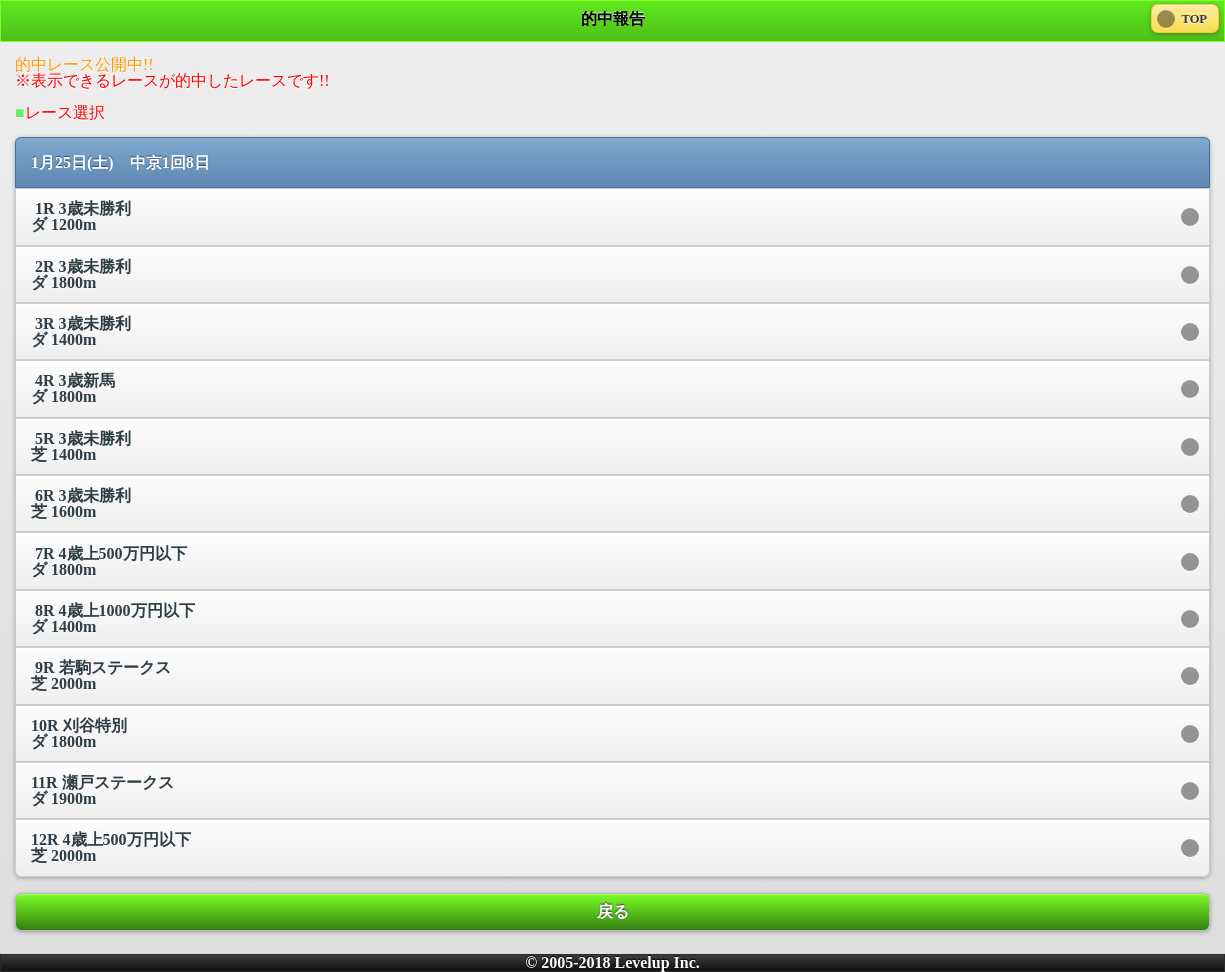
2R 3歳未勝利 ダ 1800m (81, 274)
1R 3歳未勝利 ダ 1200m (81, 216)
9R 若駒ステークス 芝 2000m (101, 675)
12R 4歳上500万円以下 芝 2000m (111, 847)
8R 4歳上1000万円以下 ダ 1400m (113, 618)
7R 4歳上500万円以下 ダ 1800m (109, 561)
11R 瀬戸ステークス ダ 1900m (102, 790)
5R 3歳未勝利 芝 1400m (81, 446)
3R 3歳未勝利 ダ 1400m (81, 331)
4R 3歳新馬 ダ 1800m (73, 388)
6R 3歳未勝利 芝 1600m (81, 503)
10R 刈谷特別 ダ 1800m (79, 733)
